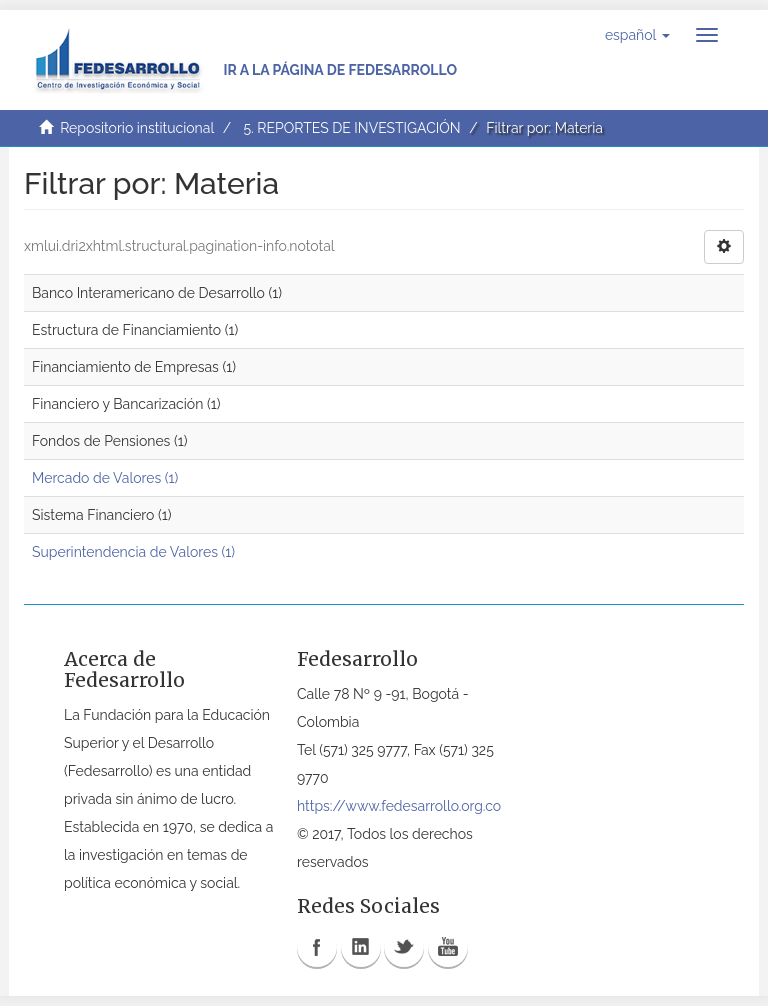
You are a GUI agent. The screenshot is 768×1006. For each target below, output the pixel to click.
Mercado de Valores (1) (105, 478)
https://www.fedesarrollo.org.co (399, 806)
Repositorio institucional (137, 128)
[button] (637, 35)
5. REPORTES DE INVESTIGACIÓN (351, 128)
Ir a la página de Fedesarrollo (340, 70)
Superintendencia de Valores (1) (133, 552)
